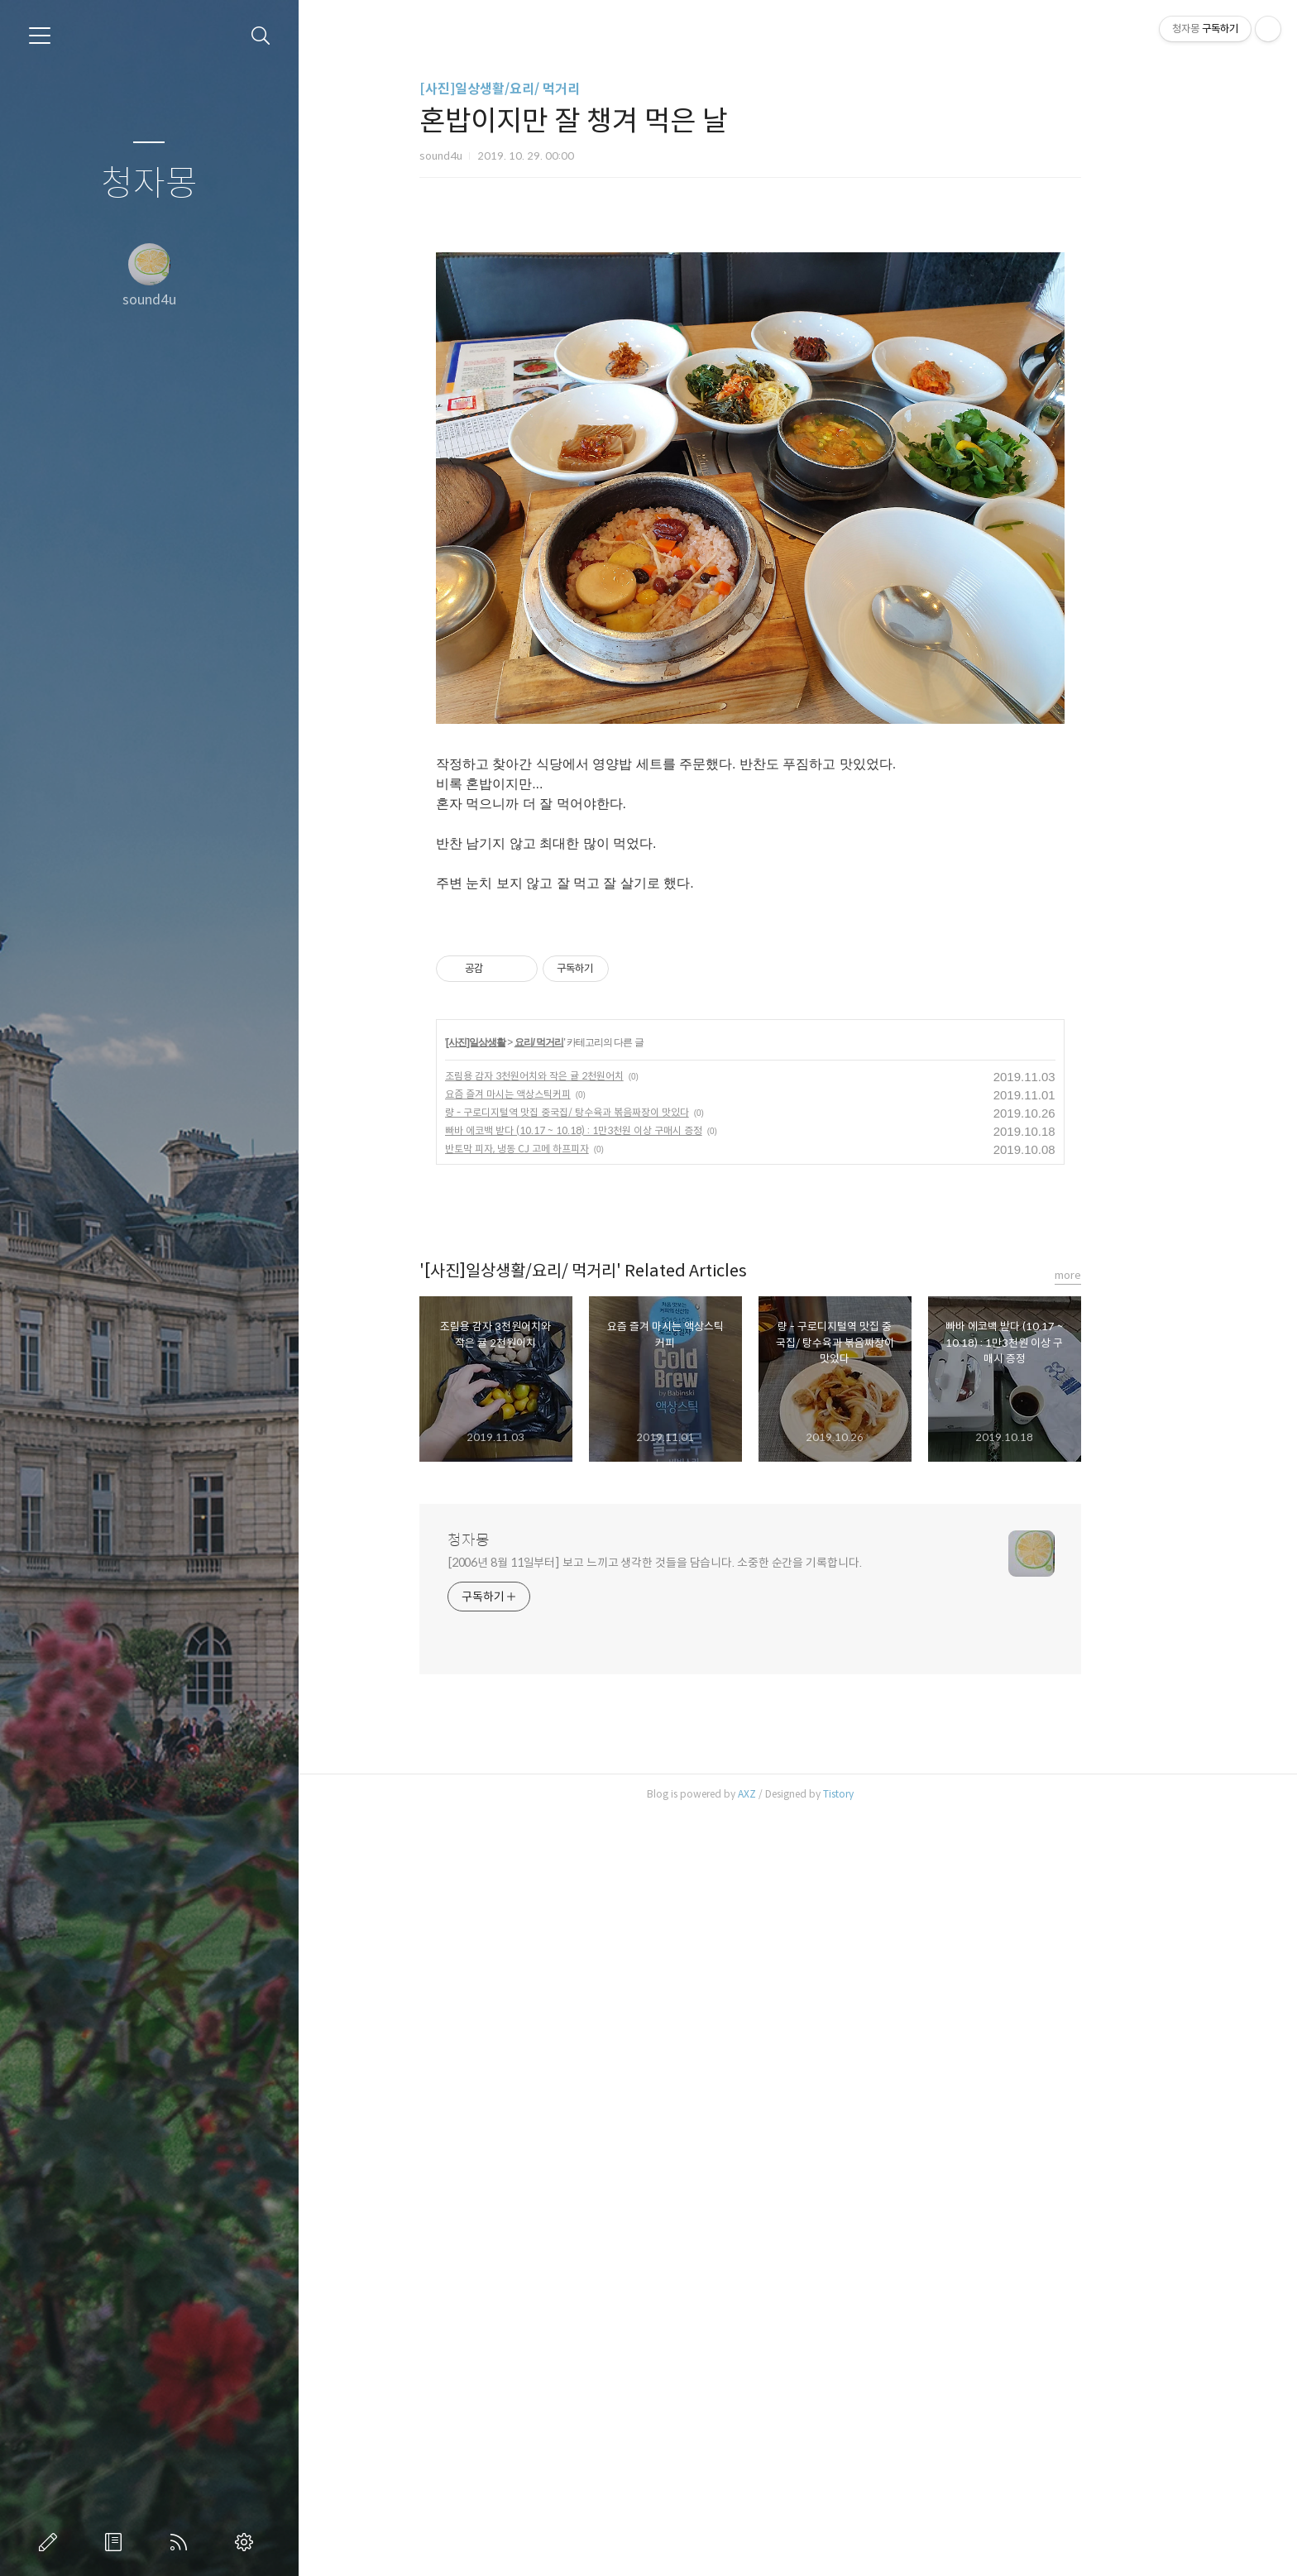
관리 (247, 2542)
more (1115, 2036)
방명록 (116, 2542)
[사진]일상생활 (523, 1803)
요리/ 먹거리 (586, 1803)
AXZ (794, 2555)
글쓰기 (51, 2542)
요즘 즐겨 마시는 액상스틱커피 (555, 1855)
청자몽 (149, 184)
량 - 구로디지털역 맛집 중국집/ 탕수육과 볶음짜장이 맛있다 (614, 1873)
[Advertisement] (797, 351)
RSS (182, 2542)
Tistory (885, 2555)
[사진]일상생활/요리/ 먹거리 (547, 89)
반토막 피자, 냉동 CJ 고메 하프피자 (564, 1909)
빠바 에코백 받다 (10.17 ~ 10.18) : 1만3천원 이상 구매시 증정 (620, 1891)
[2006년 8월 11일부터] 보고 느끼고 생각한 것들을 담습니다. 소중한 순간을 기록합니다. (702, 2323)
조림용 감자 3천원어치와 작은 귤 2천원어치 (581, 1837)
